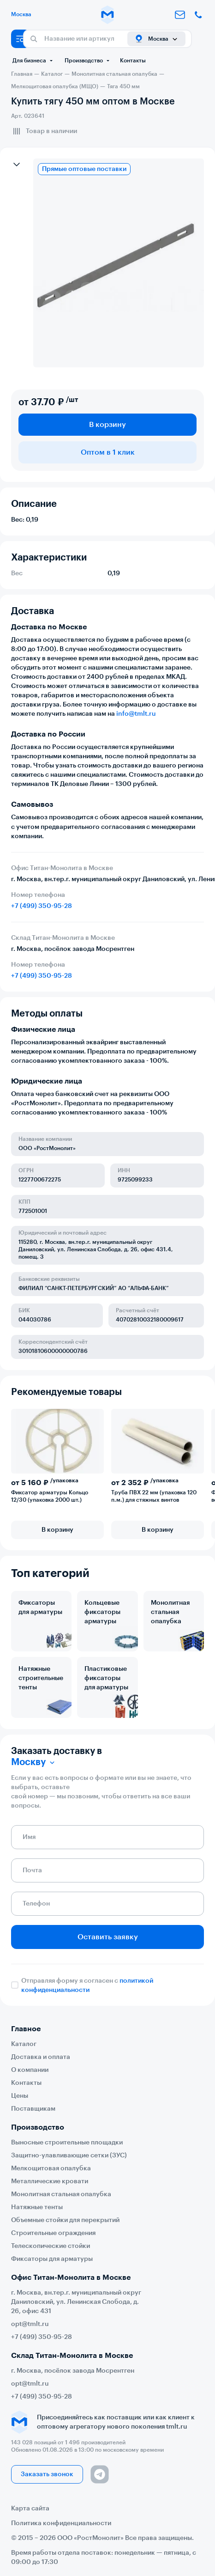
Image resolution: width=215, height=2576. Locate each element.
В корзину (107, 424)
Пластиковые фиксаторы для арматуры (106, 1678)
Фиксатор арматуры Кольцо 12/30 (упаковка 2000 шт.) (49, 1496)
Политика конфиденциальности (61, 2523)
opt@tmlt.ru (30, 2324)
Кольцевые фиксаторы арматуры (102, 1612)
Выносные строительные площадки (67, 2142)
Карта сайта (30, 2508)
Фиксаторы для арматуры (40, 1607)
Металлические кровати (49, 2181)
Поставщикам (33, 2109)
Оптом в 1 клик (108, 452)
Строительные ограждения (53, 2233)
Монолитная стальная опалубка (170, 1612)
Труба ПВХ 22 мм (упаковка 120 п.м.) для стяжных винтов (154, 1496)
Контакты (133, 60)
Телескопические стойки (50, 2246)
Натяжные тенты (37, 2207)
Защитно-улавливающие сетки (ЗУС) (69, 2155)
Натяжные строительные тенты (40, 1678)
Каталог (23, 2044)
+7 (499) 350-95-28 (41, 906)
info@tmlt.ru (136, 714)
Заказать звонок (47, 2474)
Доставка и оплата (40, 2057)
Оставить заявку (108, 1937)
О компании (29, 2070)
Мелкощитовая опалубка (51, 2168)
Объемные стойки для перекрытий (65, 2220)
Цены (19, 2096)
